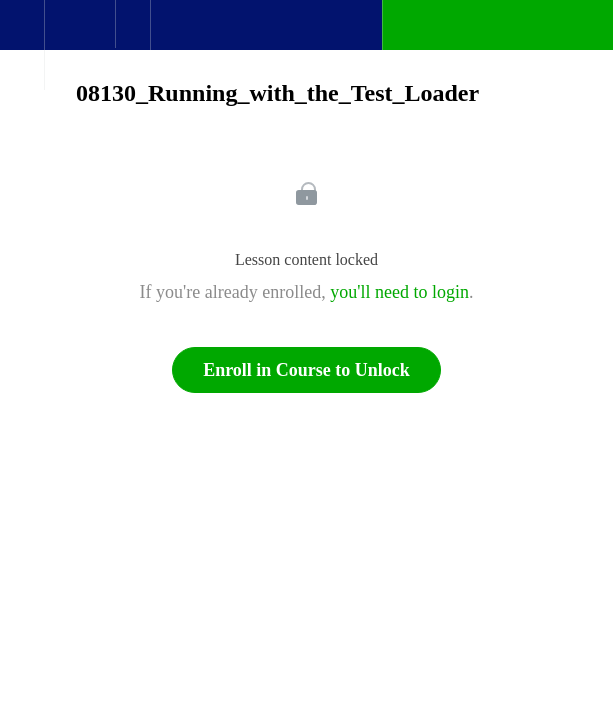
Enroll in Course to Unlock (306, 370)
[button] (22, 35)
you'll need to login (399, 292)
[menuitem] (79, 45)
